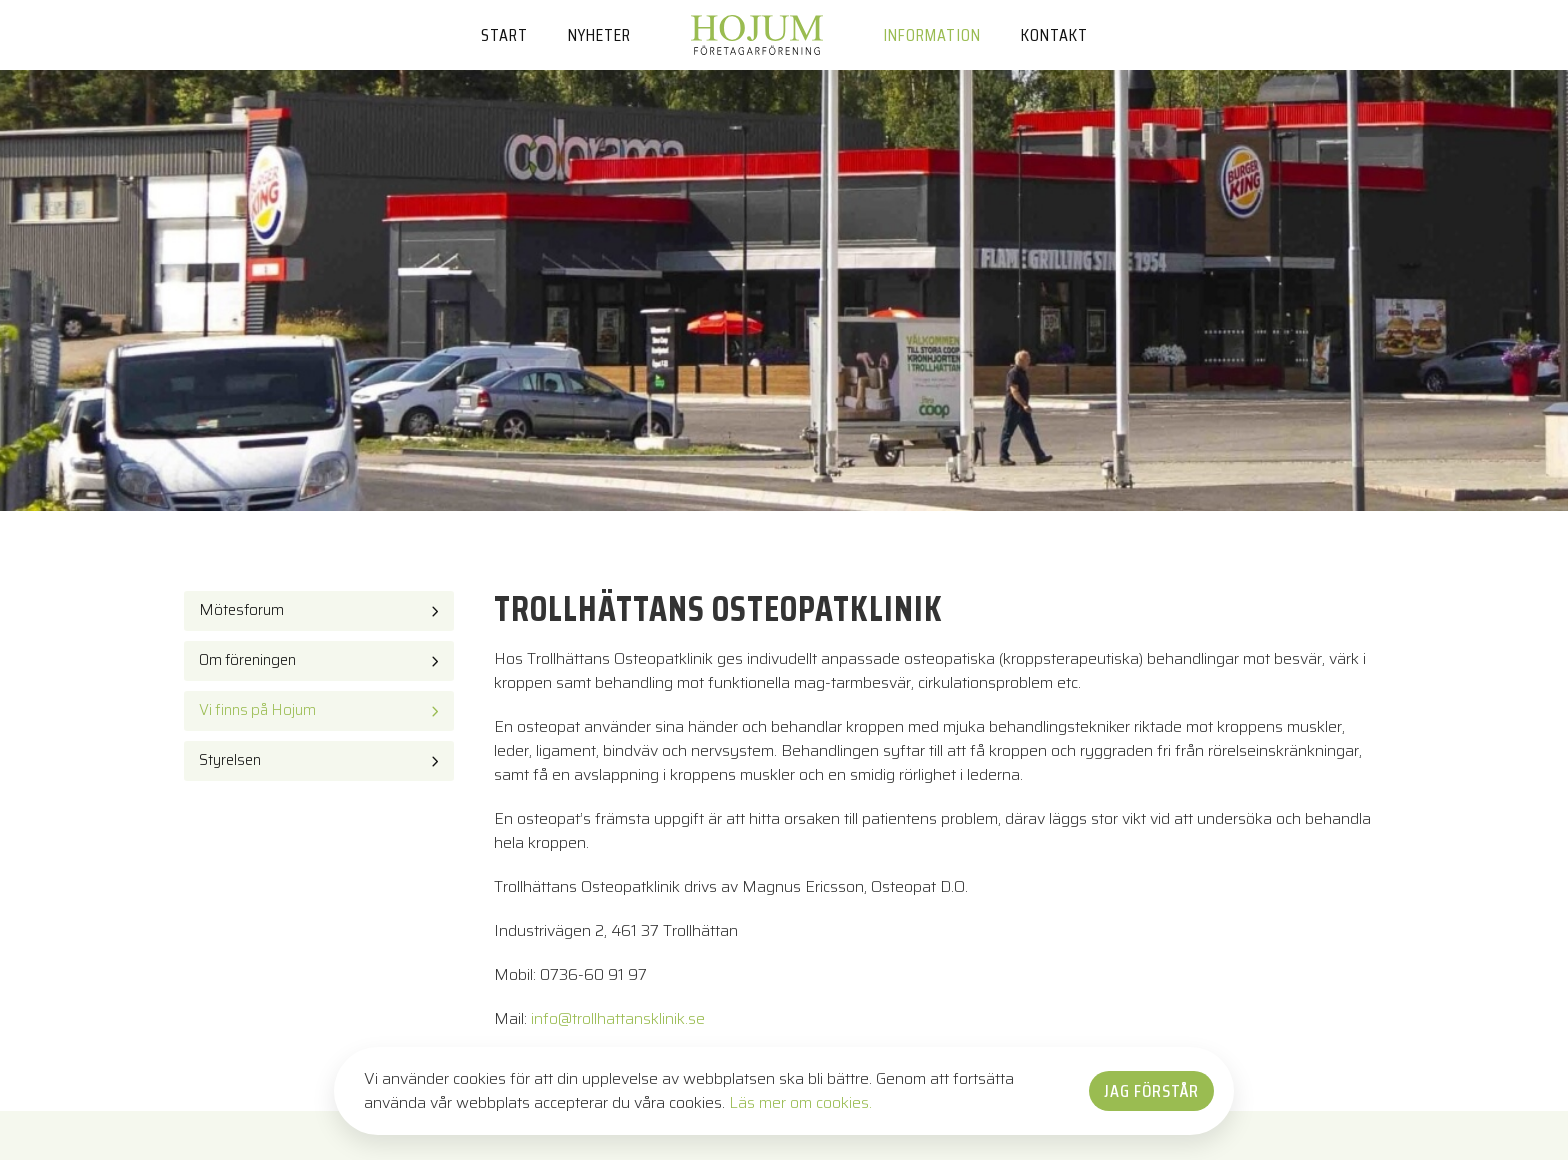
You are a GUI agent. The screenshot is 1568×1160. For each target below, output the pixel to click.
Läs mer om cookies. (800, 1102)
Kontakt (1054, 35)
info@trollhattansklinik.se (618, 1018)
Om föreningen (247, 660)
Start (504, 35)
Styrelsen (230, 760)
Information (932, 35)
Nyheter (599, 35)
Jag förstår (1151, 1091)
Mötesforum (241, 610)
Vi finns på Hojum (257, 710)
